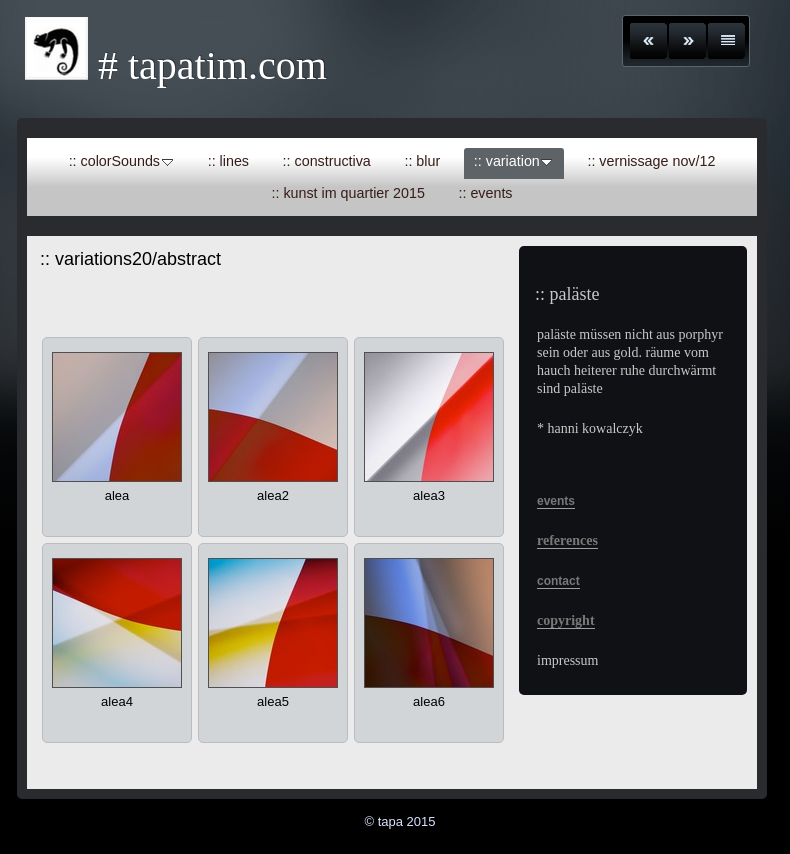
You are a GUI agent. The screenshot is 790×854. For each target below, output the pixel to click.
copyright (566, 620)
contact (558, 581)
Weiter (687, 41)
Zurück (648, 41)
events (556, 501)
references (567, 540)
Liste (726, 41)
